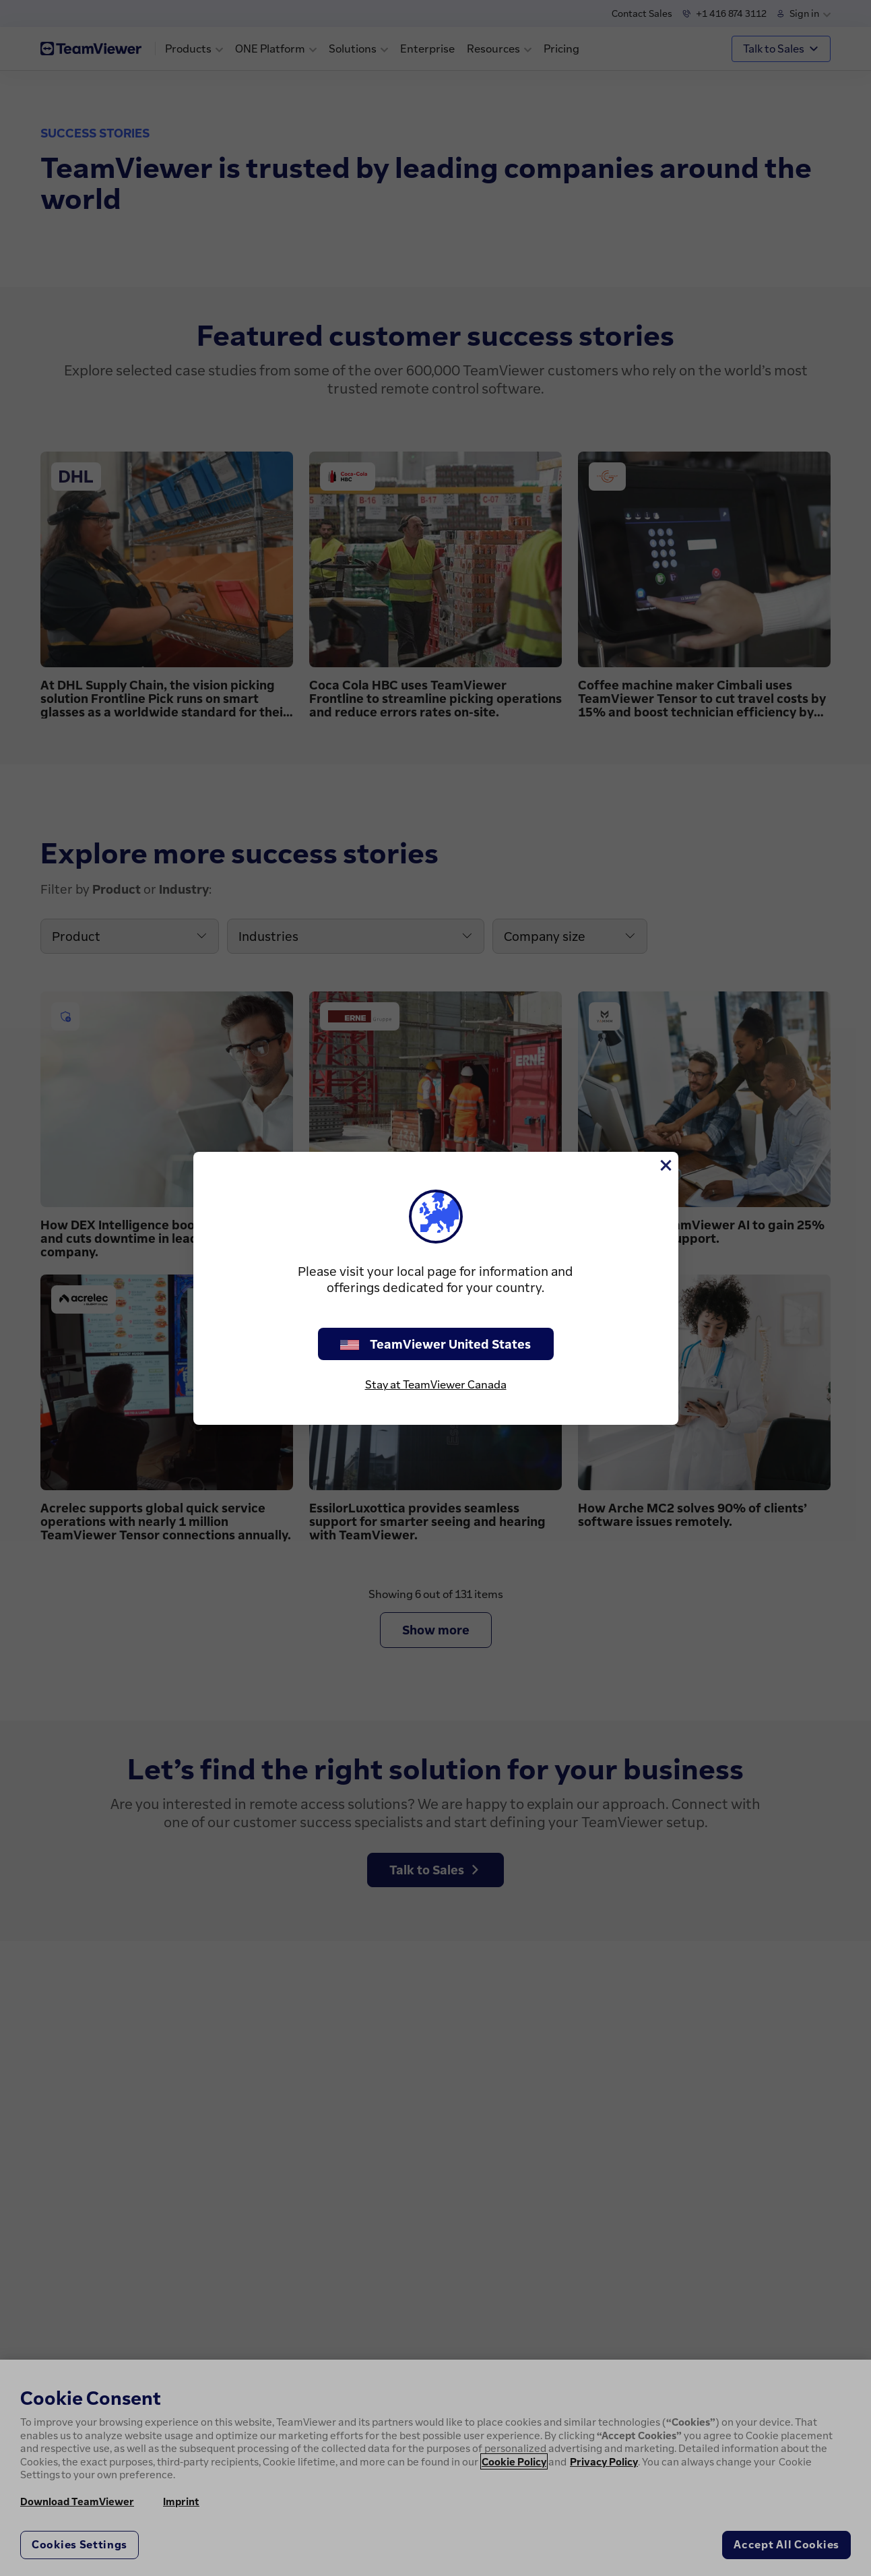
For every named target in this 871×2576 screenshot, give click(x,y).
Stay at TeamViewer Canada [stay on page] (436, 1384)
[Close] (664, 1165)
